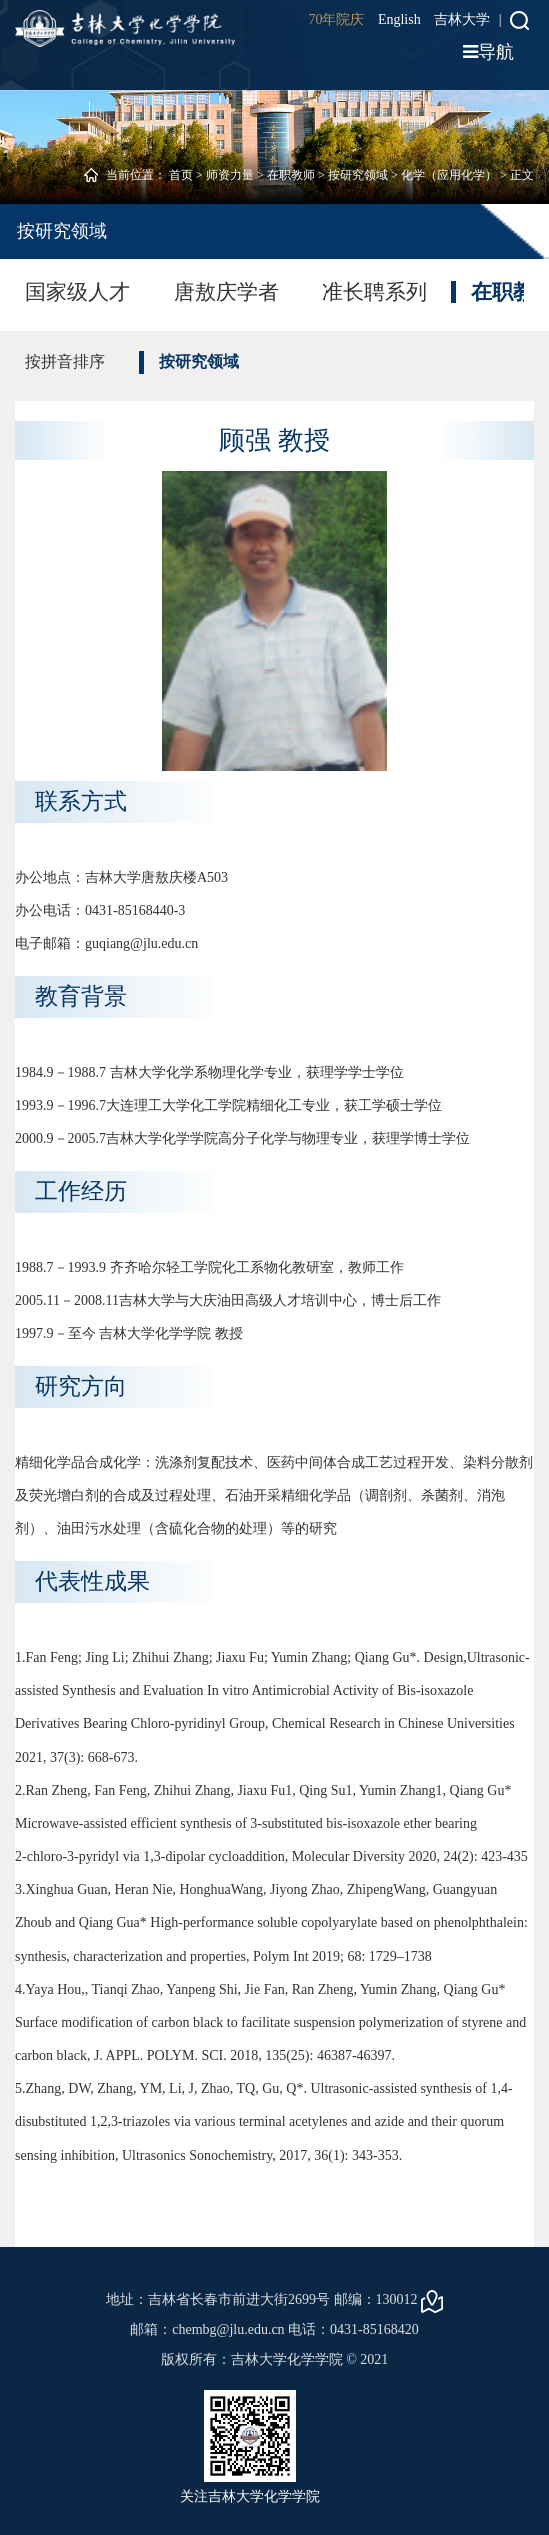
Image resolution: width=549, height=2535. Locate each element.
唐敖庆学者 (226, 292)
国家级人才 (77, 292)
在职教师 (291, 175)
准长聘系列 (374, 292)
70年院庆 (336, 19)
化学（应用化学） (449, 175)
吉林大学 (462, 19)
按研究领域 (358, 175)
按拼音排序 (65, 361)
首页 (181, 175)
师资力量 (230, 175)
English (399, 19)
